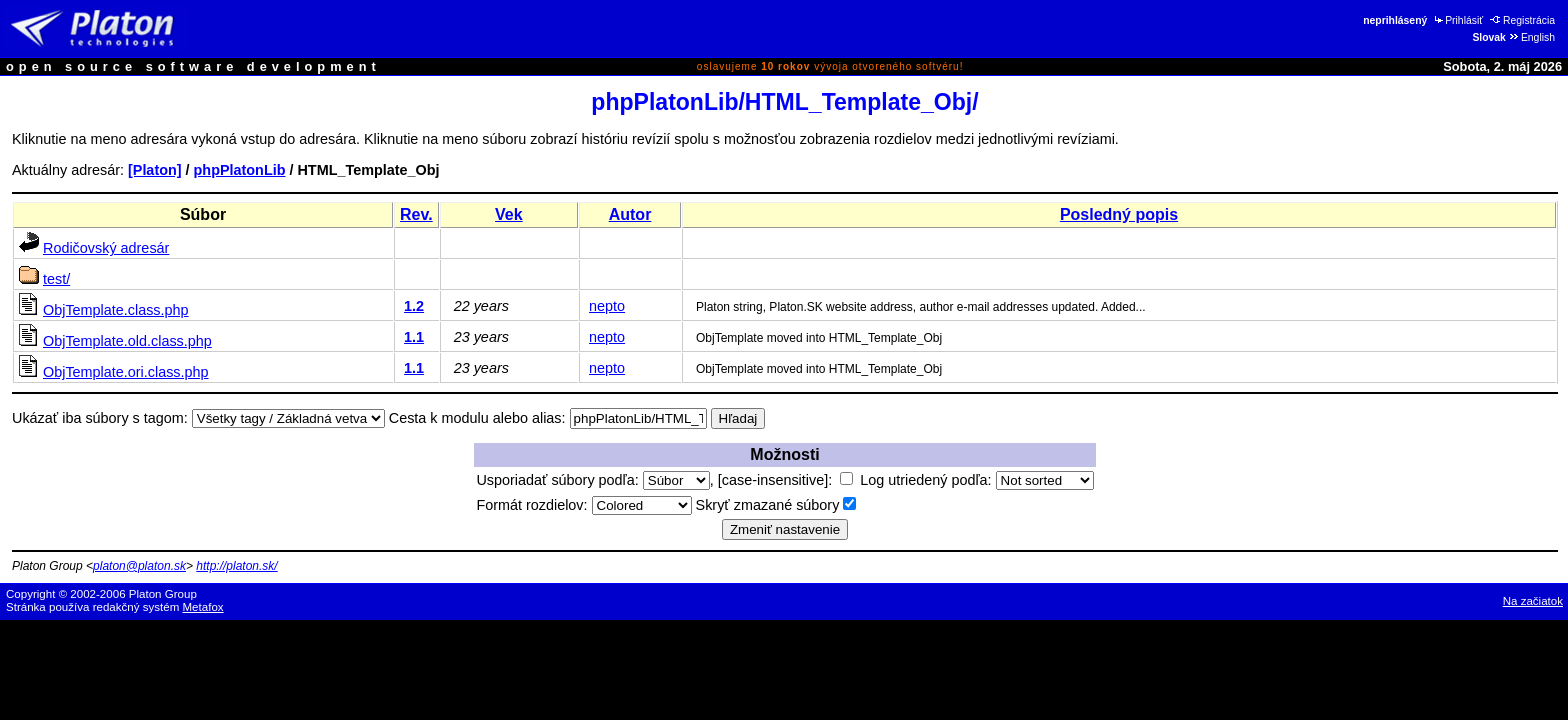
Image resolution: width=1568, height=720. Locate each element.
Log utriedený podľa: (976, 480)
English (1531, 37)
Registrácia (1522, 20)
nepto (607, 306)
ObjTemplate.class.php (116, 310)
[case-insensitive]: (785, 480)
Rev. (416, 214)
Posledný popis (1119, 214)
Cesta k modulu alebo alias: (477, 418)
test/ (56, 279)
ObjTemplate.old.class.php (127, 341)
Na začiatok (1533, 601)
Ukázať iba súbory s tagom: (100, 418)
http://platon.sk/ (236, 566)
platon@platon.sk (139, 566)
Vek (509, 214)
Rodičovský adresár (106, 248)
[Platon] (155, 170)
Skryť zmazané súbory (776, 505)
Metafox (203, 607)
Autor (630, 214)
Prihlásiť (1457, 20)
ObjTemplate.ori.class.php (126, 372)
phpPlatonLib (240, 170)
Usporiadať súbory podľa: (592, 480)
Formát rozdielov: (583, 505)
